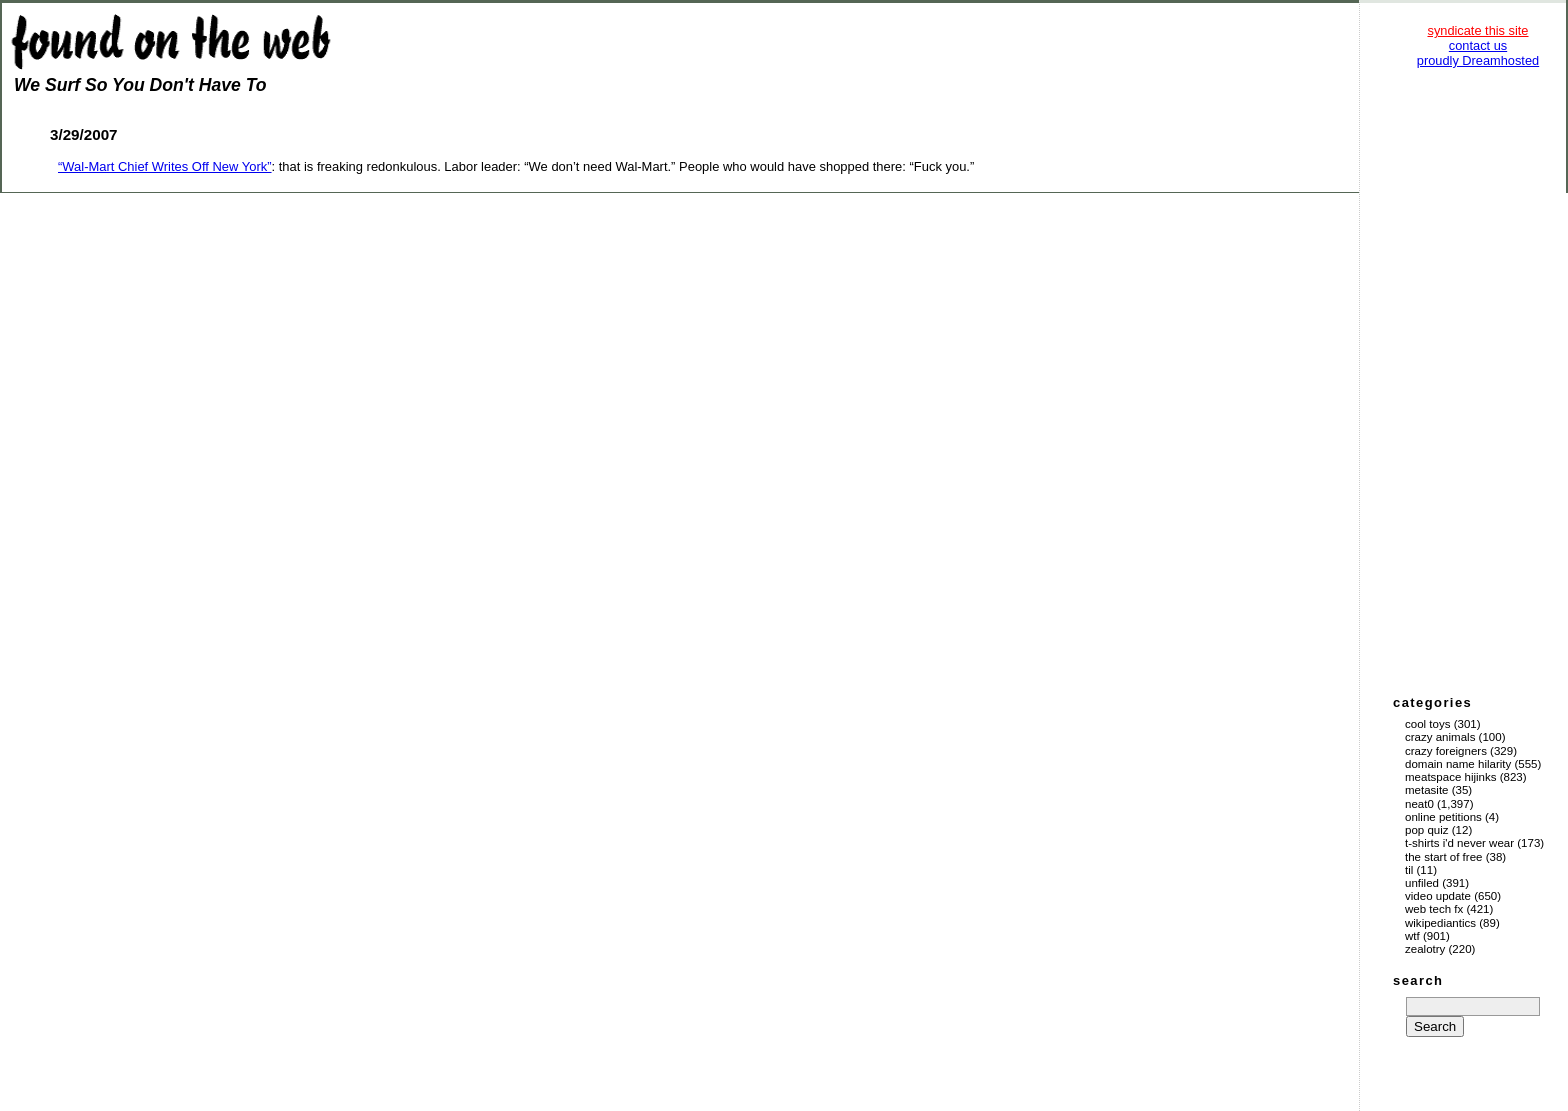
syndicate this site (1477, 30)
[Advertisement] (1478, 380)
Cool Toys (1427, 724)
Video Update (1438, 896)
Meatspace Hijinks (1451, 777)
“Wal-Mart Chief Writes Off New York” (165, 166)
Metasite (1427, 790)
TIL (1409, 870)
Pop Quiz (1427, 830)
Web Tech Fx (1434, 909)
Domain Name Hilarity (1458, 764)
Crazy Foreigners (1446, 751)
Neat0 (1419, 804)
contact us (1478, 45)
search (1418, 980)
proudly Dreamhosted (1478, 60)
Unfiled (1422, 883)
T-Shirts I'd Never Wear (1459, 843)
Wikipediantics (1440, 923)
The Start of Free (1443, 857)
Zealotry (1425, 949)
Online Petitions (1443, 817)
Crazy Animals (1440, 737)
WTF (1412, 936)
